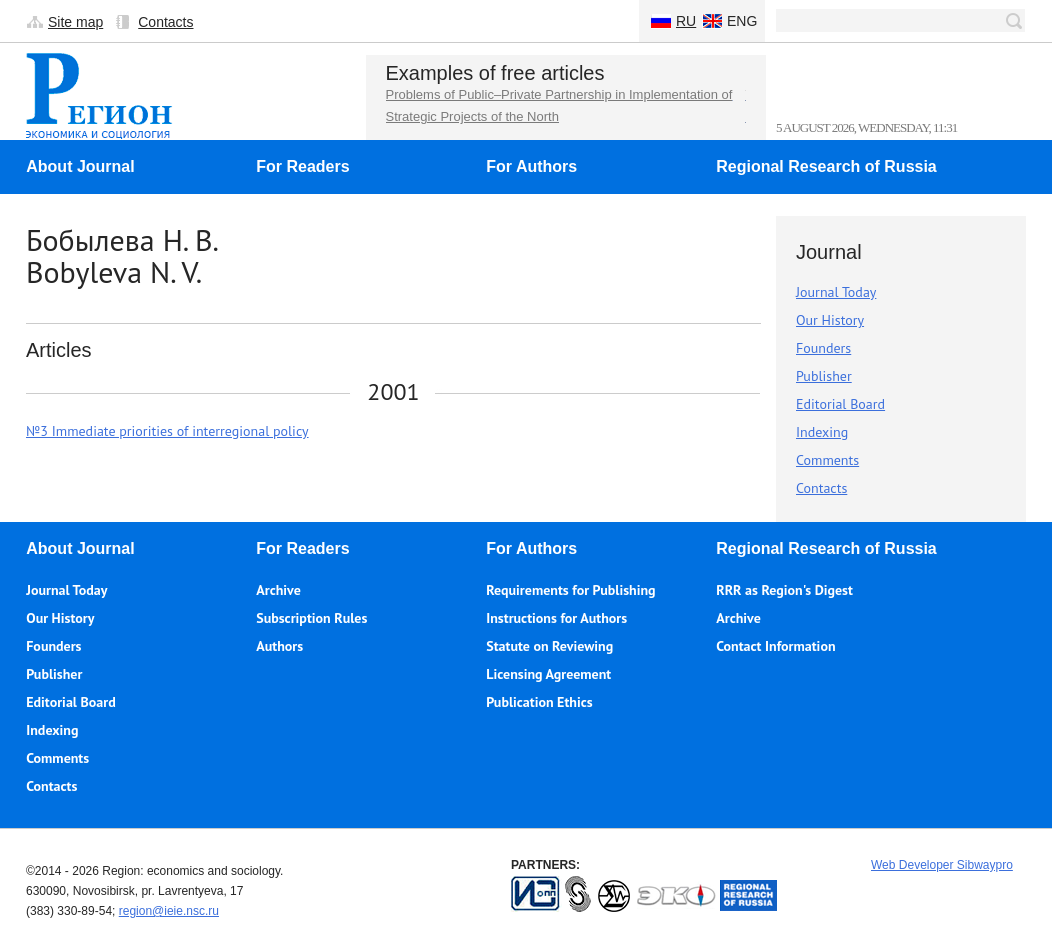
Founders (823, 348)
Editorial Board (840, 404)
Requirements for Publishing (570, 590)
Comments (827, 460)
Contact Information (775, 646)
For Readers (302, 166)
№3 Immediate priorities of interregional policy (167, 431)
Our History (830, 320)
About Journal (80, 166)
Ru (686, 21)
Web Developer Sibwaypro (942, 865)
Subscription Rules (311, 618)
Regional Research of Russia (826, 166)
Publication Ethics (539, 702)
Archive (278, 590)
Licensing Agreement (548, 674)
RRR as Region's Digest (784, 590)
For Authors (531, 166)
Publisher (824, 376)
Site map (75, 22)
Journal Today (836, 292)
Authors (279, 646)
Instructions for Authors (556, 618)
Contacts (165, 22)
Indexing (822, 432)
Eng (742, 21)
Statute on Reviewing (549, 646)
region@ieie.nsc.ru (169, 911)
